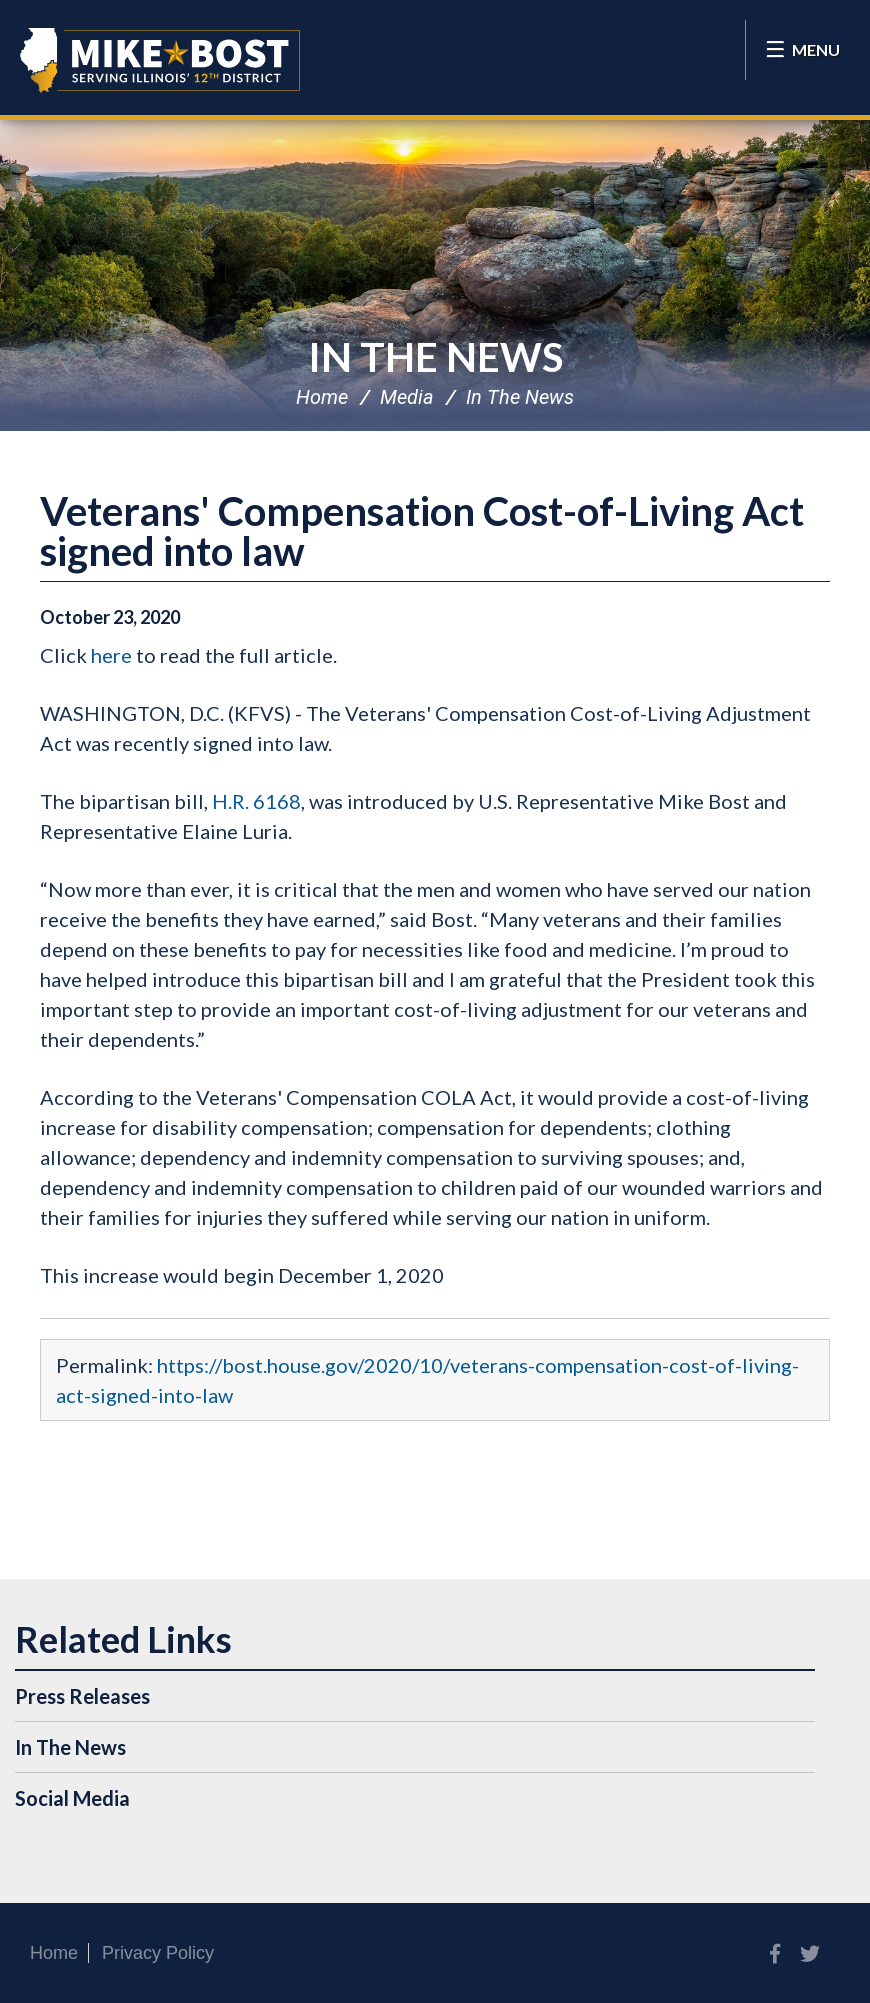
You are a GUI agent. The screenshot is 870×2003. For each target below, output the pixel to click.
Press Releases (82, 1696)
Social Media (72, 1798)
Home (322, 397)
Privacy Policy (158, 1953)
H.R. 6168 (256, 801)
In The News (435, 357)
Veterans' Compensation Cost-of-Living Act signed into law (422, 531)
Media (407, 397)
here (111, 655)
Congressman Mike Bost (160, 60)
